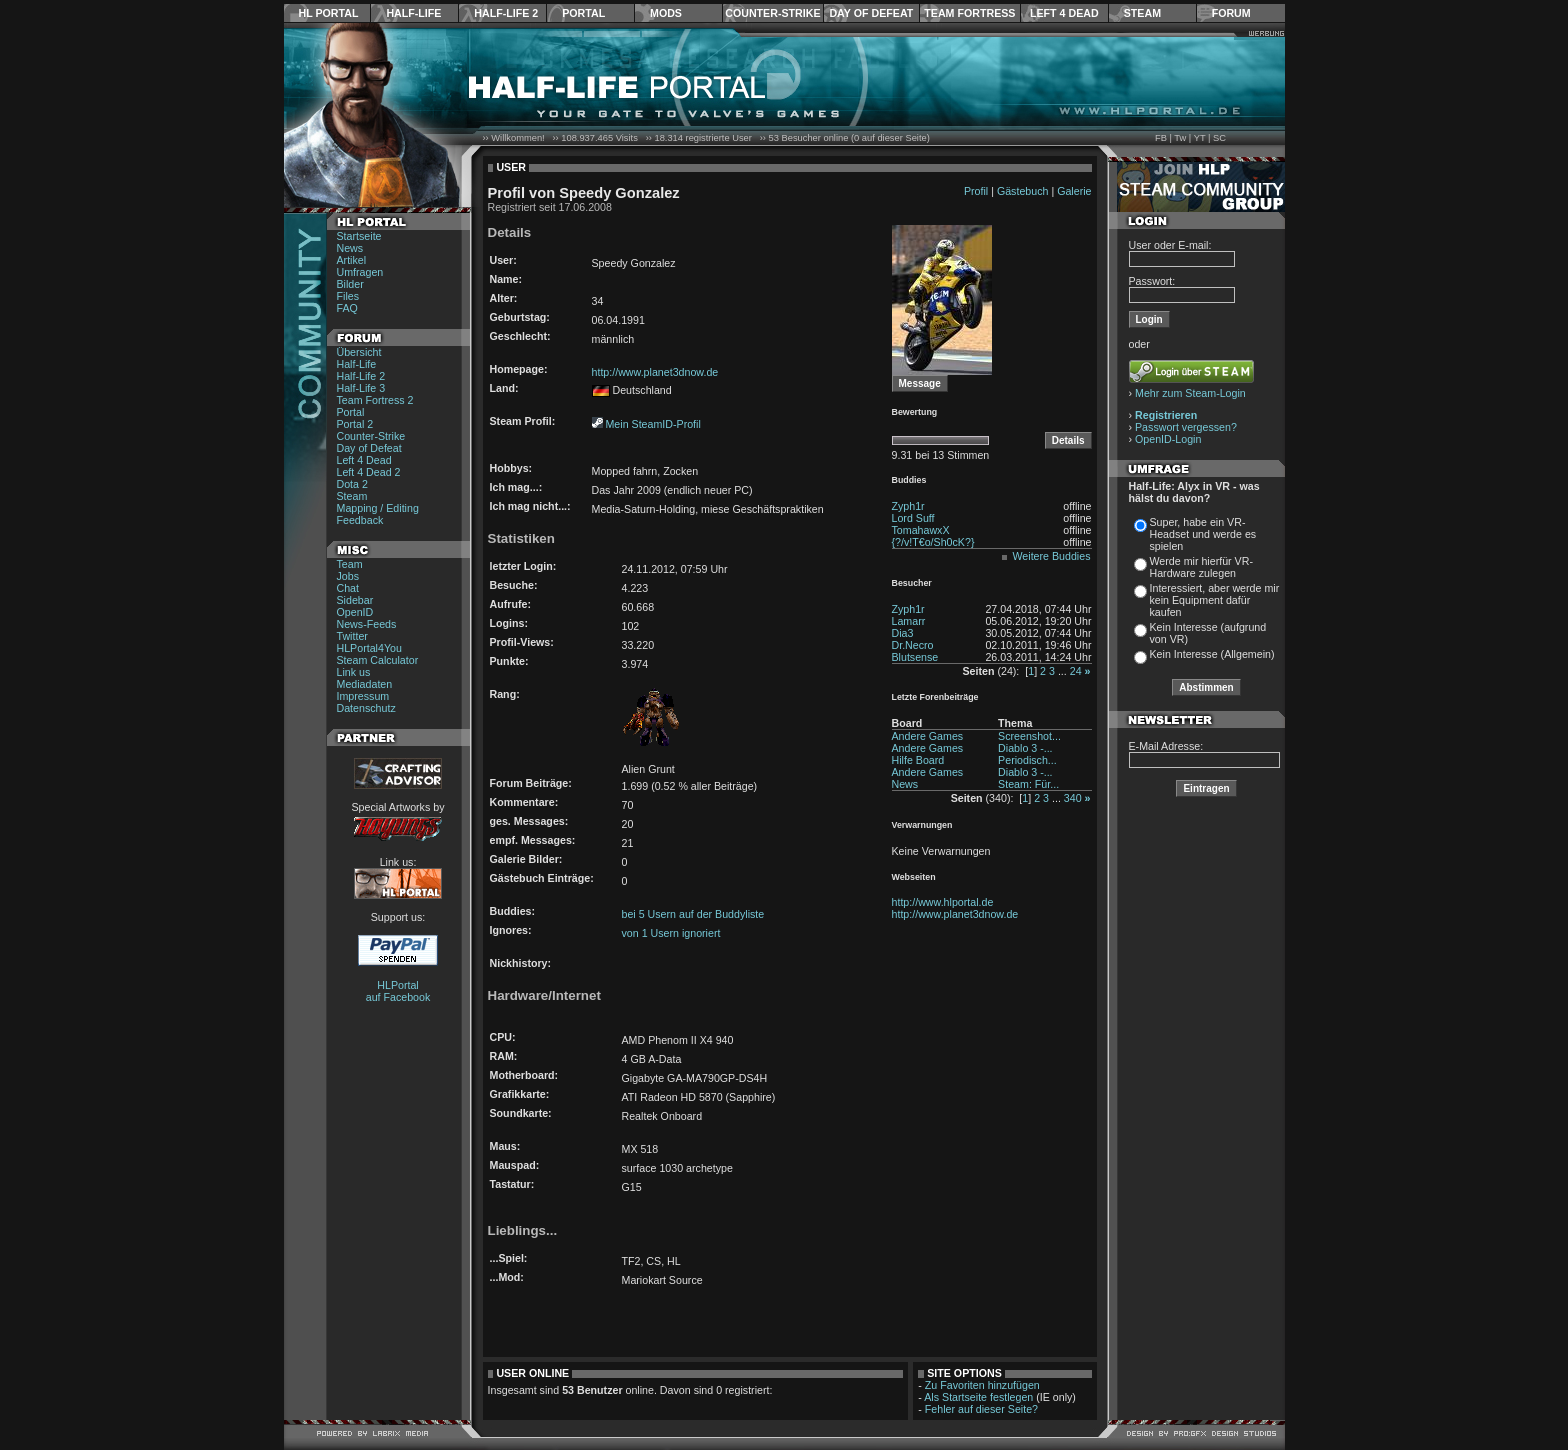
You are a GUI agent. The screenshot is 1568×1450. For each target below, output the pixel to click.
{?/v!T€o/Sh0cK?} (933, 542)
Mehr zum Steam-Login (1190, 393)
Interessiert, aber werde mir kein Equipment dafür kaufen (1215, 600)
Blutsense (915, 657)
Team (350, 564)
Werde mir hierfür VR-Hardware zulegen (1201, 567)
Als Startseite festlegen (978, 1397)
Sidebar (355, 600)
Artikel (352, 260)
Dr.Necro (913, 645)
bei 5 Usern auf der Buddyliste (693, 914)
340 (1073, 798)
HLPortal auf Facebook (398, 991)
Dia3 (903, 633)
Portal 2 (355, 424)
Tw (1180, 138)
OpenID (355, 612)
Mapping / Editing (378, 508)
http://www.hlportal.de (943, 902)
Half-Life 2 (506, 13)
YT (1200, 138)
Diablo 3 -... (1025, 748)
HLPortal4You (369, 648)
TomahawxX (921, 530)
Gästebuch (1023, 191)
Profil (976, 191)
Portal (583, 13)
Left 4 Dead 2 (369, 472)
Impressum (363, 696)
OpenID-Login (1168, 439)
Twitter (352, 636)
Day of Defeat (871, 13)
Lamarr (909, 621)
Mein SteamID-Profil (652, 424)
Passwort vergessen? (1186, 427)
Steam (1142, 13)
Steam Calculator (378, 660)
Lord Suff (913, 518)
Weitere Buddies (1052, 556)
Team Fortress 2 (375, 400)
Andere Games (928, 736)
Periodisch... (1027, 760)
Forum (1231, 13)
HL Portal (329, 13)
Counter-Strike (772, 13)
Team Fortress (969, 13)
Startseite (359, 236)
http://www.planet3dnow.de (655, 372)
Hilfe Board (918, 760)
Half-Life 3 (361, 388)
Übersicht (359, 352)
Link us (354, 672)
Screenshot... (1029, 736)
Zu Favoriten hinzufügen (982, 1385)
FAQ (347, 308)
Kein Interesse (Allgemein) (1212, 654)
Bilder (350, 284)
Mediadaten (365, 684)
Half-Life (413, 13)
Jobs (348, 576)
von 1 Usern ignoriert (671, 933)
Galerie (1074, 191)
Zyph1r (908, 506)
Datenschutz (366, 708)
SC (1219, 138)
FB (1161, 138)
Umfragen (360, 272)
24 (1076, 671)
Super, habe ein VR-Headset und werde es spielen (1203, 534)
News (350, 248)
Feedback (360, 520)
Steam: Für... (1028, 784)
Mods (666, 13)
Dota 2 (352, 484)
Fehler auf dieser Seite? (981, 1409)
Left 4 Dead (1064, 13)
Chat (348, 588)
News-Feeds (367, 624)
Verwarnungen (922, 825)
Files (348, 296)
